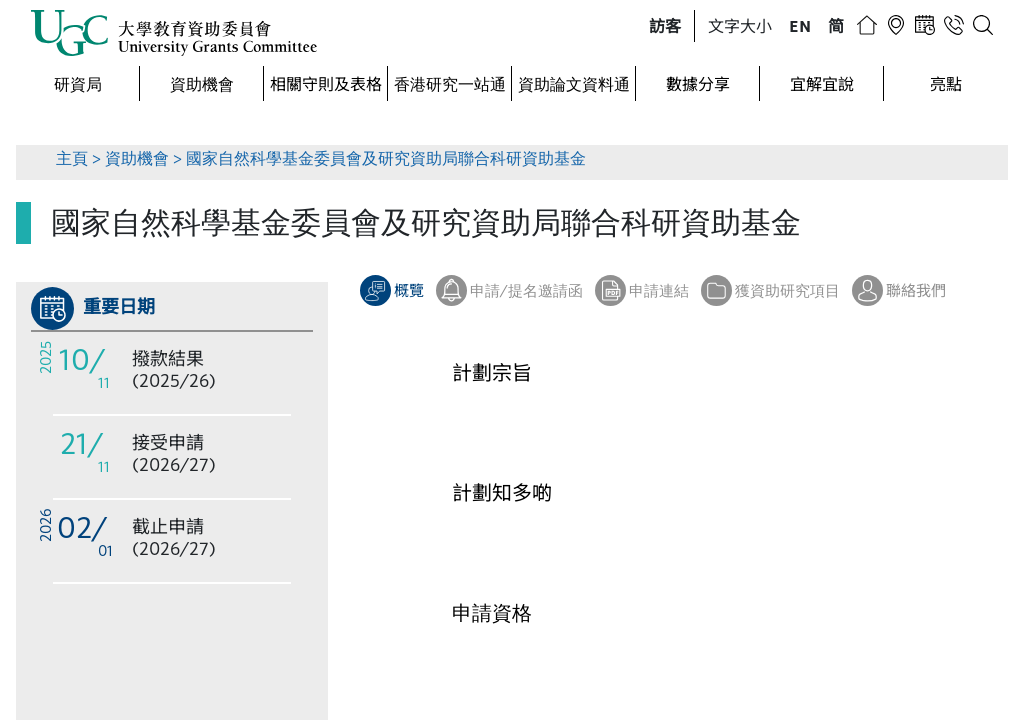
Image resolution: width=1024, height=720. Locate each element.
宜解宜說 (822, 83)
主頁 (72, 157)
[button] (665, 26)
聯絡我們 (916, 290)
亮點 (946, 83)
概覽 (409, 290)
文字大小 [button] (740, 25)
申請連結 (659, 290)
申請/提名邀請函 (526, 290)
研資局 (78, 83)
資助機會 (202, 83)
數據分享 (698, 83)
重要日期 (119, 306)
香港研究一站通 (450, 83)
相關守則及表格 (326, 83)
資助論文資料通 (574, 83)
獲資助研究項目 (787, 290)
